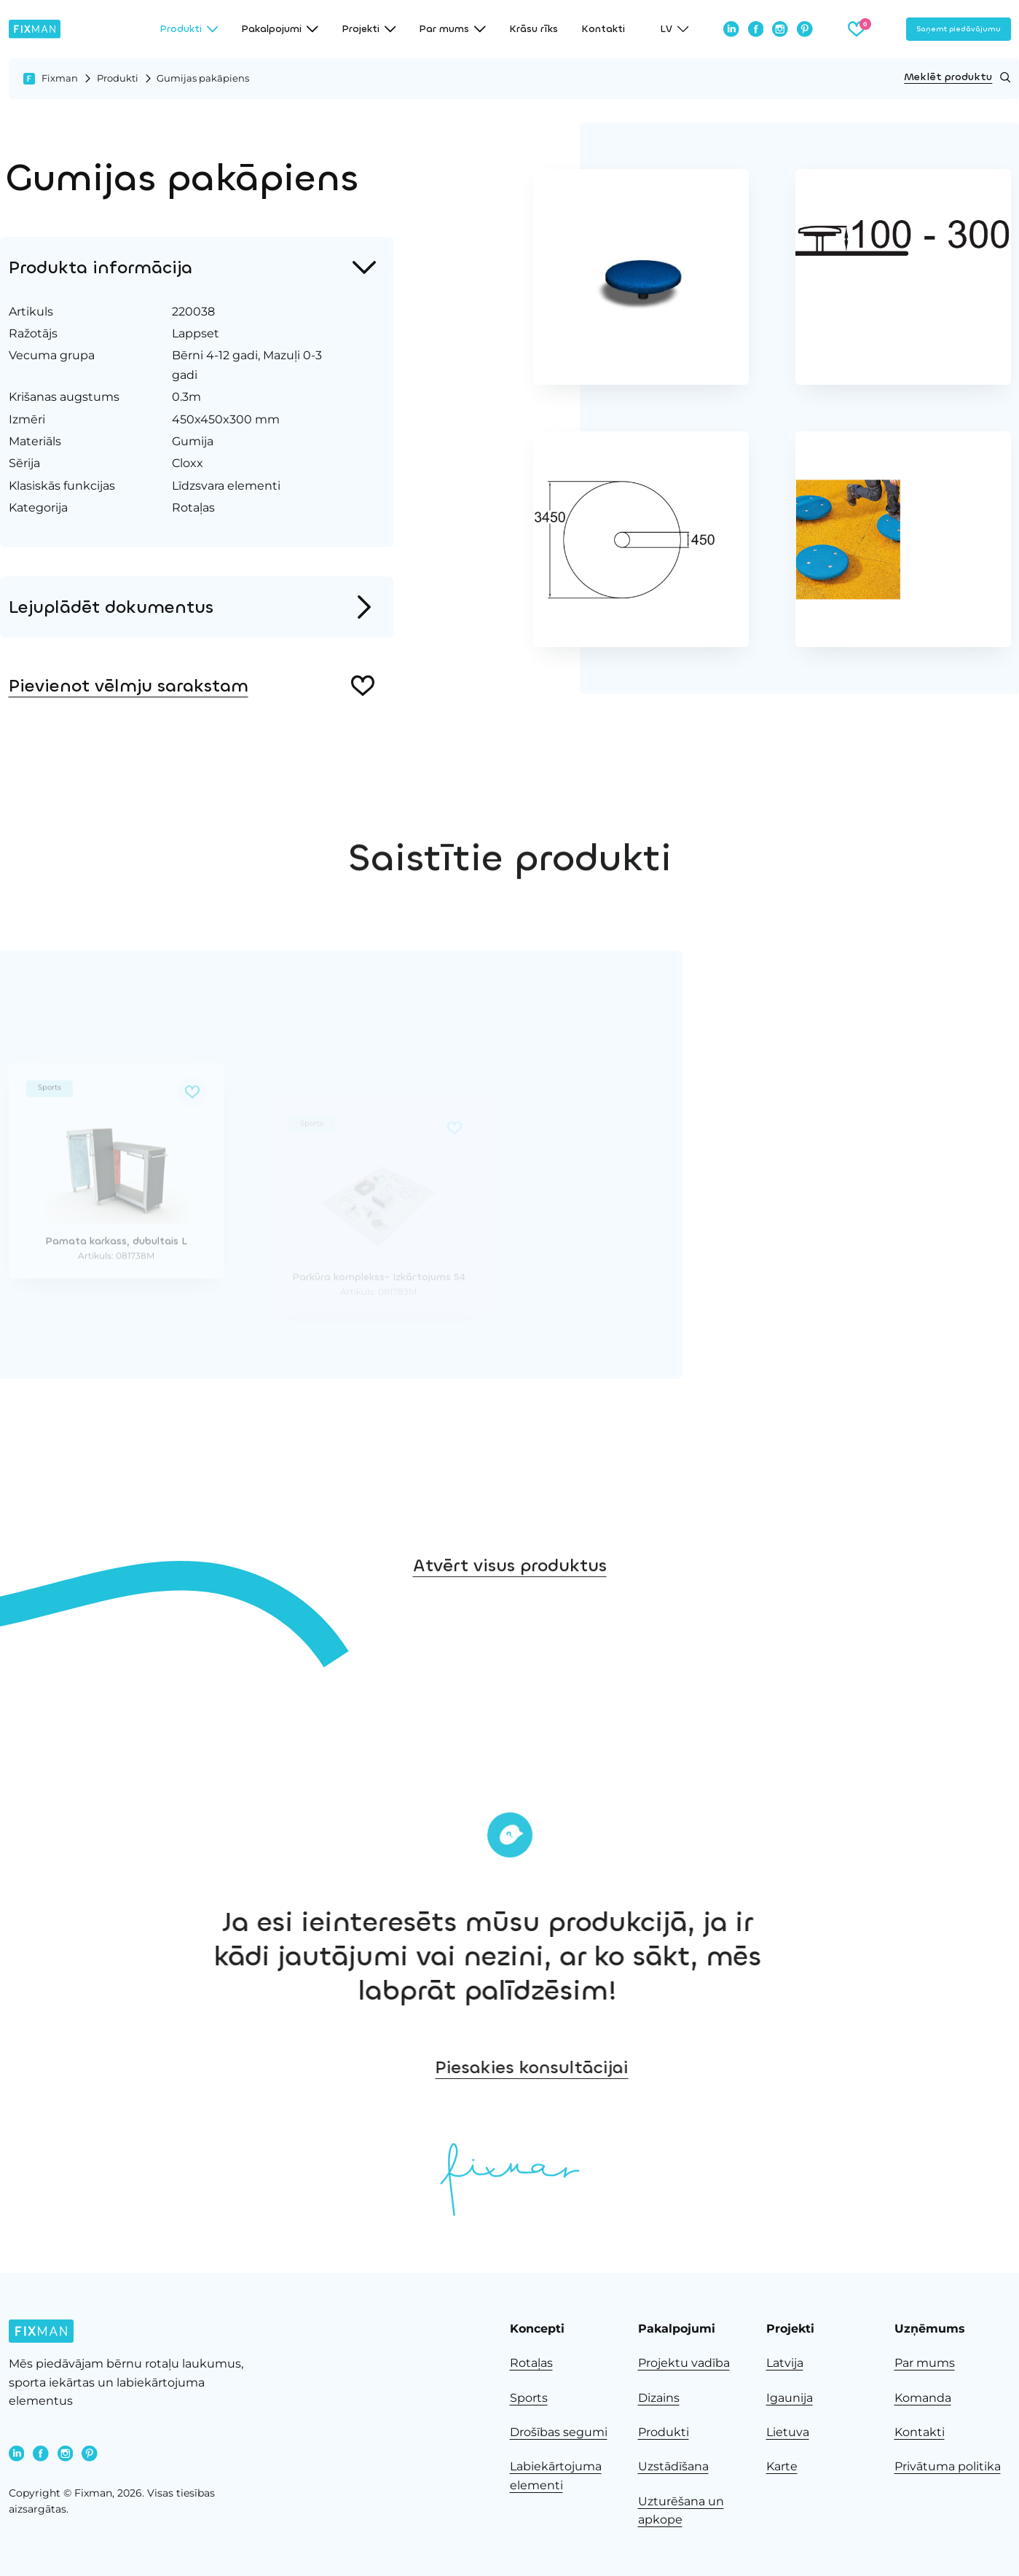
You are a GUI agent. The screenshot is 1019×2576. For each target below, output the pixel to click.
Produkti (117, 78)
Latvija (784, 2363)
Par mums (924, 2363)
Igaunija (789, 2398)
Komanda (922, 2398)
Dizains (659, 2398)
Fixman (60, 78)
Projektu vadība (684, 2363)
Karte (782, 2466)
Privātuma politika (947, 2466)
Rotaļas (531, 2363)
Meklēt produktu (957, 77)
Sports (529, 2398)
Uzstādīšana (673, 2466)
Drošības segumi (558, 2432)
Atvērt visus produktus (510, 1673)
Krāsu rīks (533, 29)
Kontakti (603, 29)
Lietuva (787, 2432)
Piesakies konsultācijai (854, 2067)
